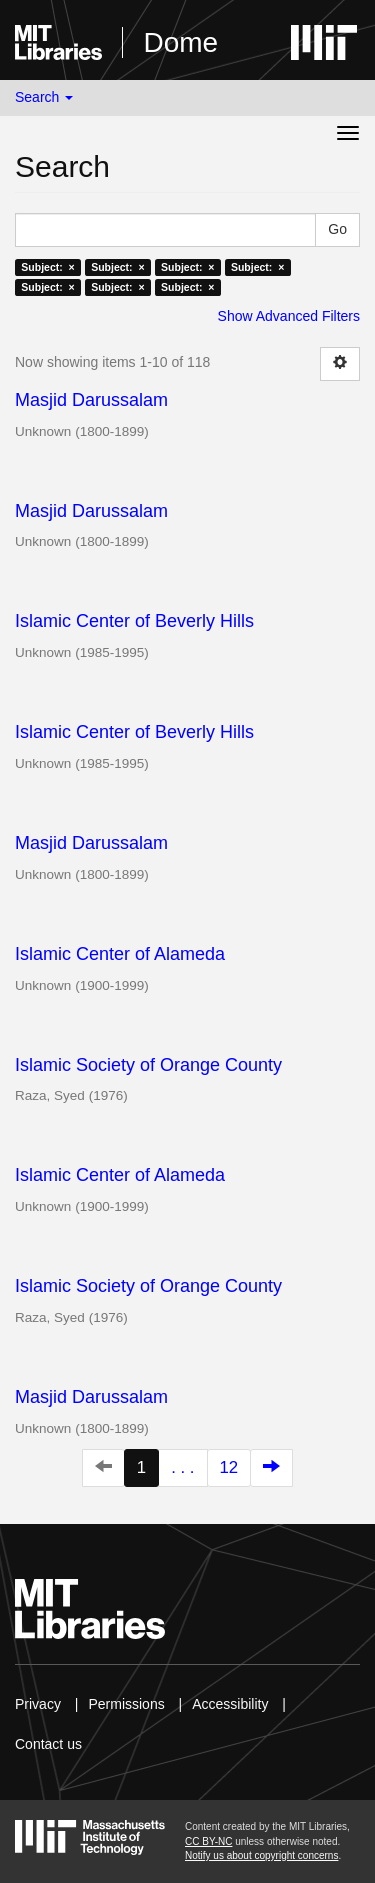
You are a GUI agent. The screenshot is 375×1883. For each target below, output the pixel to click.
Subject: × (47, 267)
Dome (180, 42)
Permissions (126, 1704)
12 (229, 1467)
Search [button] (44, 97)
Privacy (38, 1704)
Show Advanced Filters (289, 316)
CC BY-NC (208, 1841)
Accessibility (230, 1704)
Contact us (48, 1744)
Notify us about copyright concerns (261, 1855)
